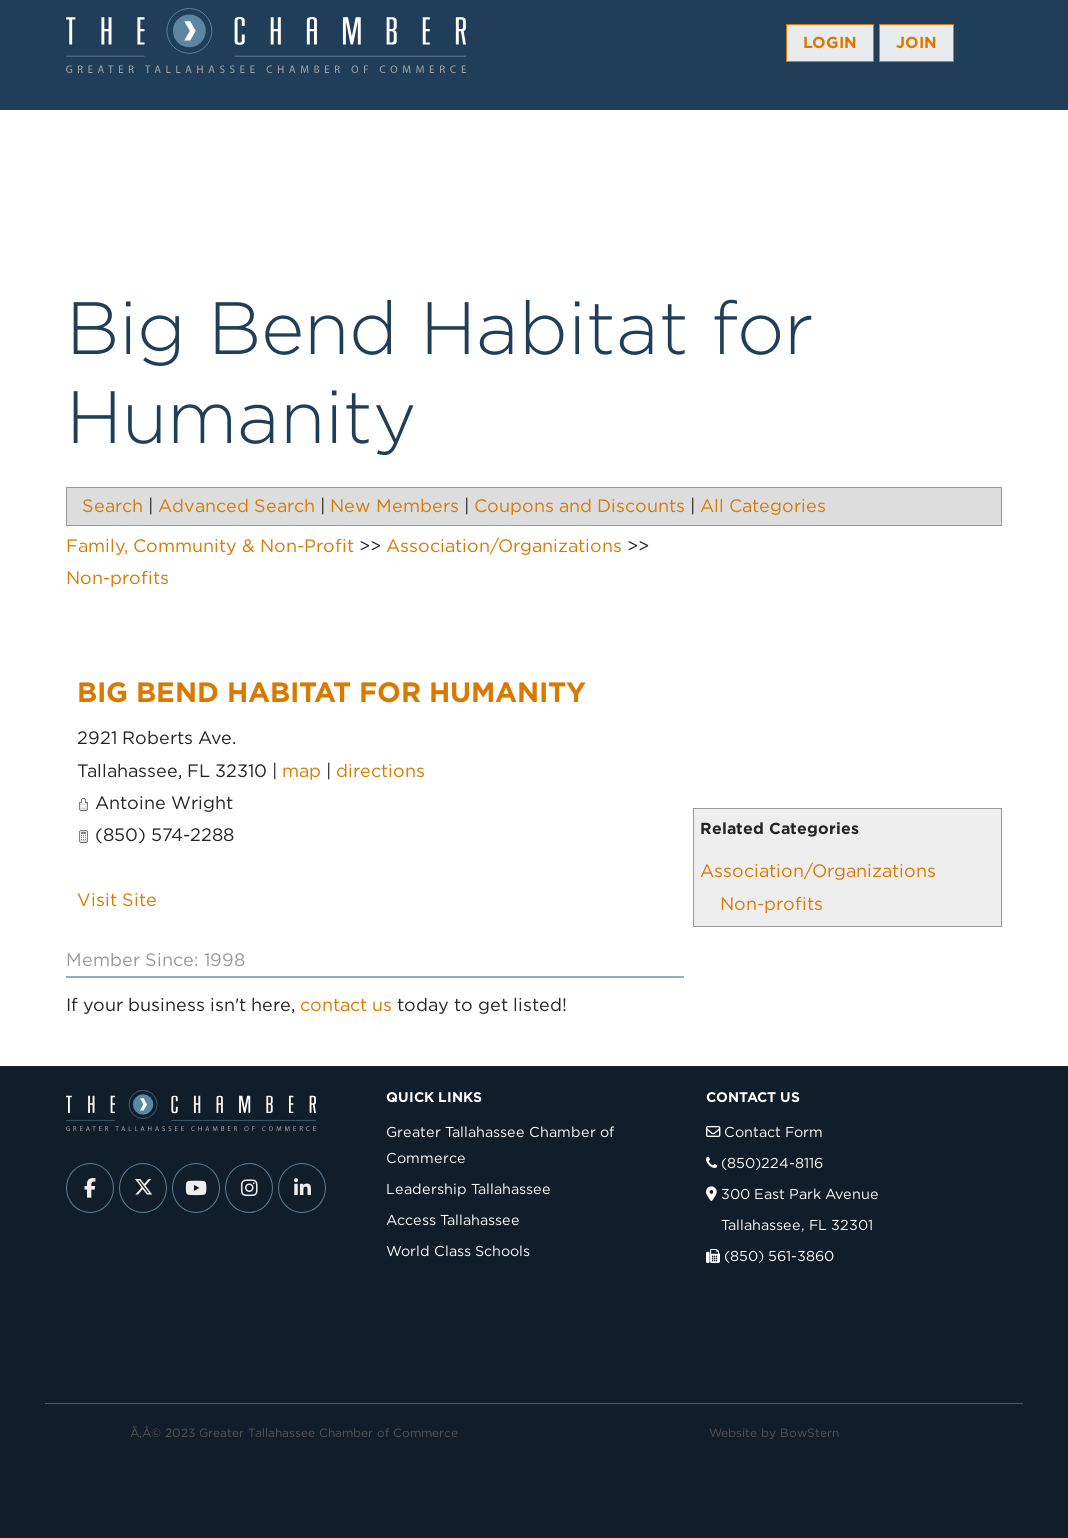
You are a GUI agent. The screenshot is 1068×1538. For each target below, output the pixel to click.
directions (380, 770)
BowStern (809, 1432)
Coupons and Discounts (579, 505)
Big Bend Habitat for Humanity (331, 692)
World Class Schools (458, 1250)
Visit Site (117, 899)
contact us (346, 1004)
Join (916, 42)
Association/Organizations (818, 870)
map (301, 770)
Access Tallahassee (453, 1219)
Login (830, 42)
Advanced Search (236, 505)
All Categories (763, 505)
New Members (394, 505)
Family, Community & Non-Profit (210, 545)
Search (112, 505)
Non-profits (771, 903)
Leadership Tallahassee (468, 1188)
